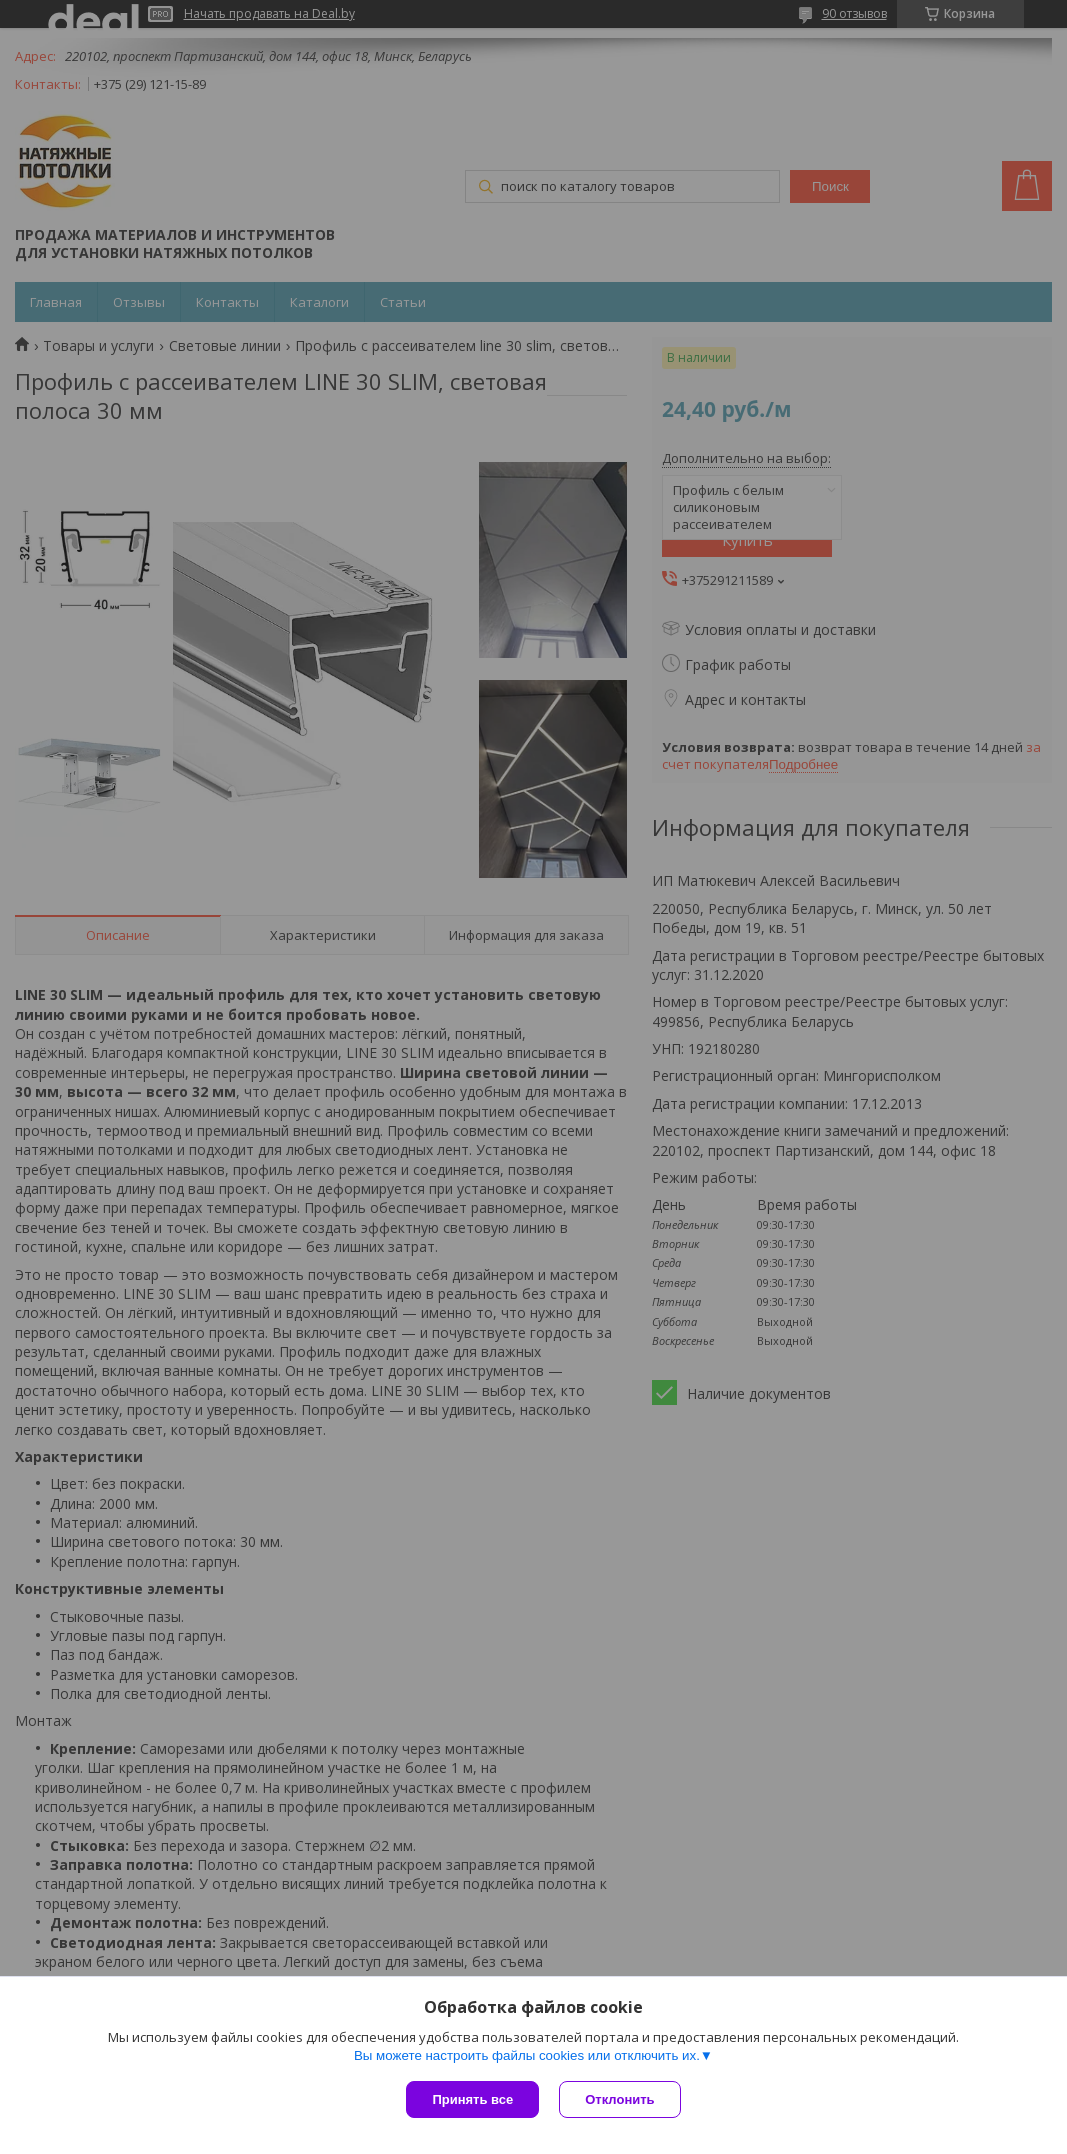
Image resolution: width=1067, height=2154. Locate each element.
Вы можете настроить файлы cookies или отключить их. (527, 2055)
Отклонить (619, 2099)
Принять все (472, 2099)
